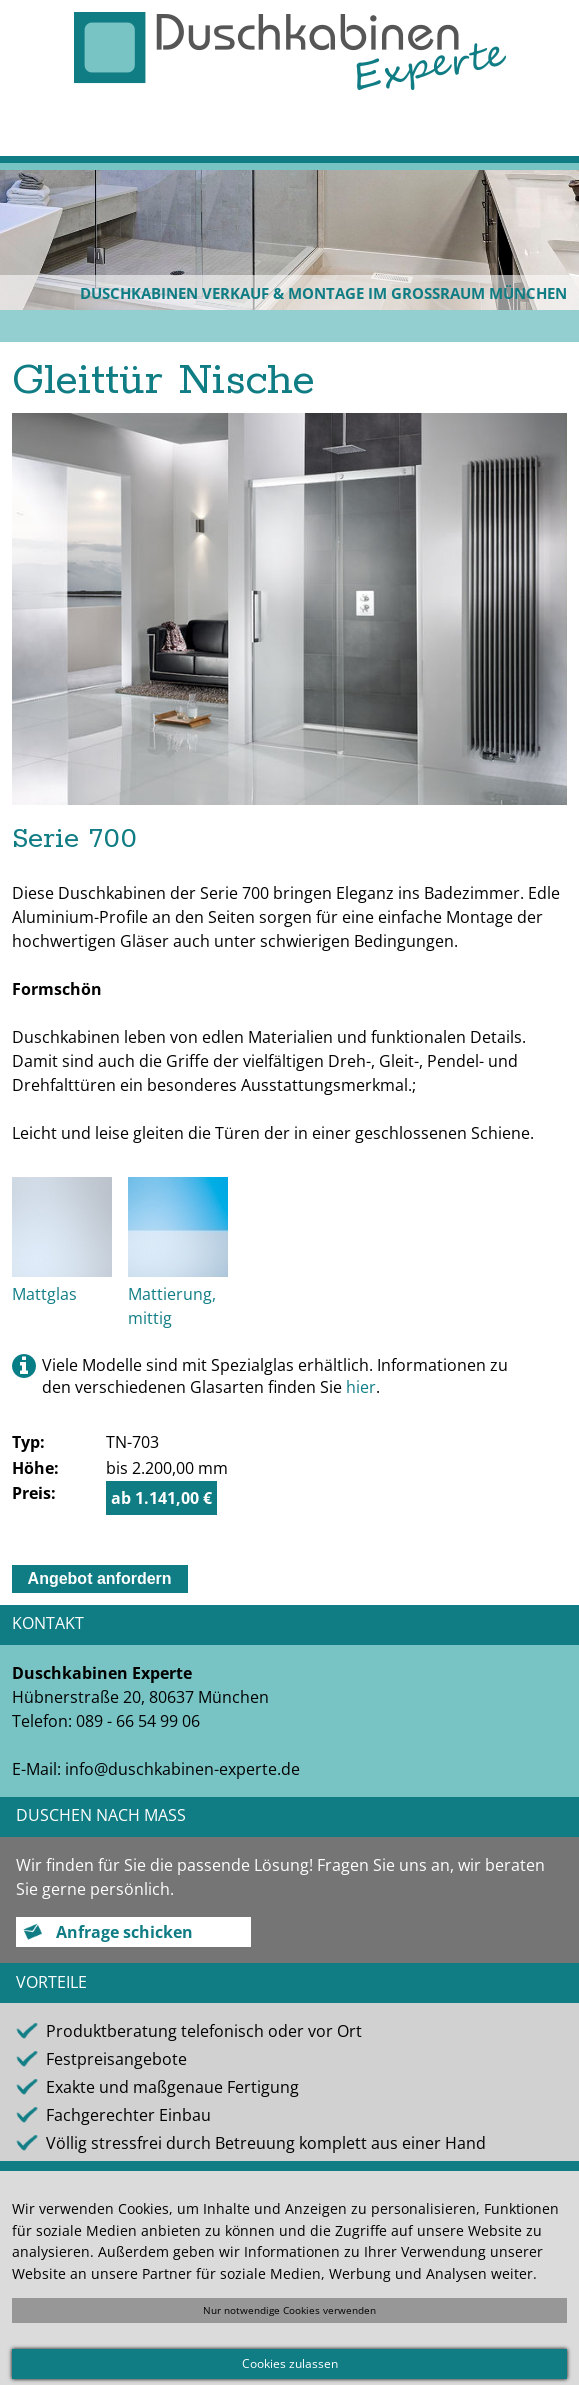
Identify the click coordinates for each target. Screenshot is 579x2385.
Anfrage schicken (124, 1932)
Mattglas (44, 1294)
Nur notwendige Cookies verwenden (289, 2310)
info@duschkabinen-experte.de (182, 1769)
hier (361, 1387)
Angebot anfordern (100, 1578)
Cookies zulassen (290, 2363)
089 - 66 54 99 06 (138, 1721)
